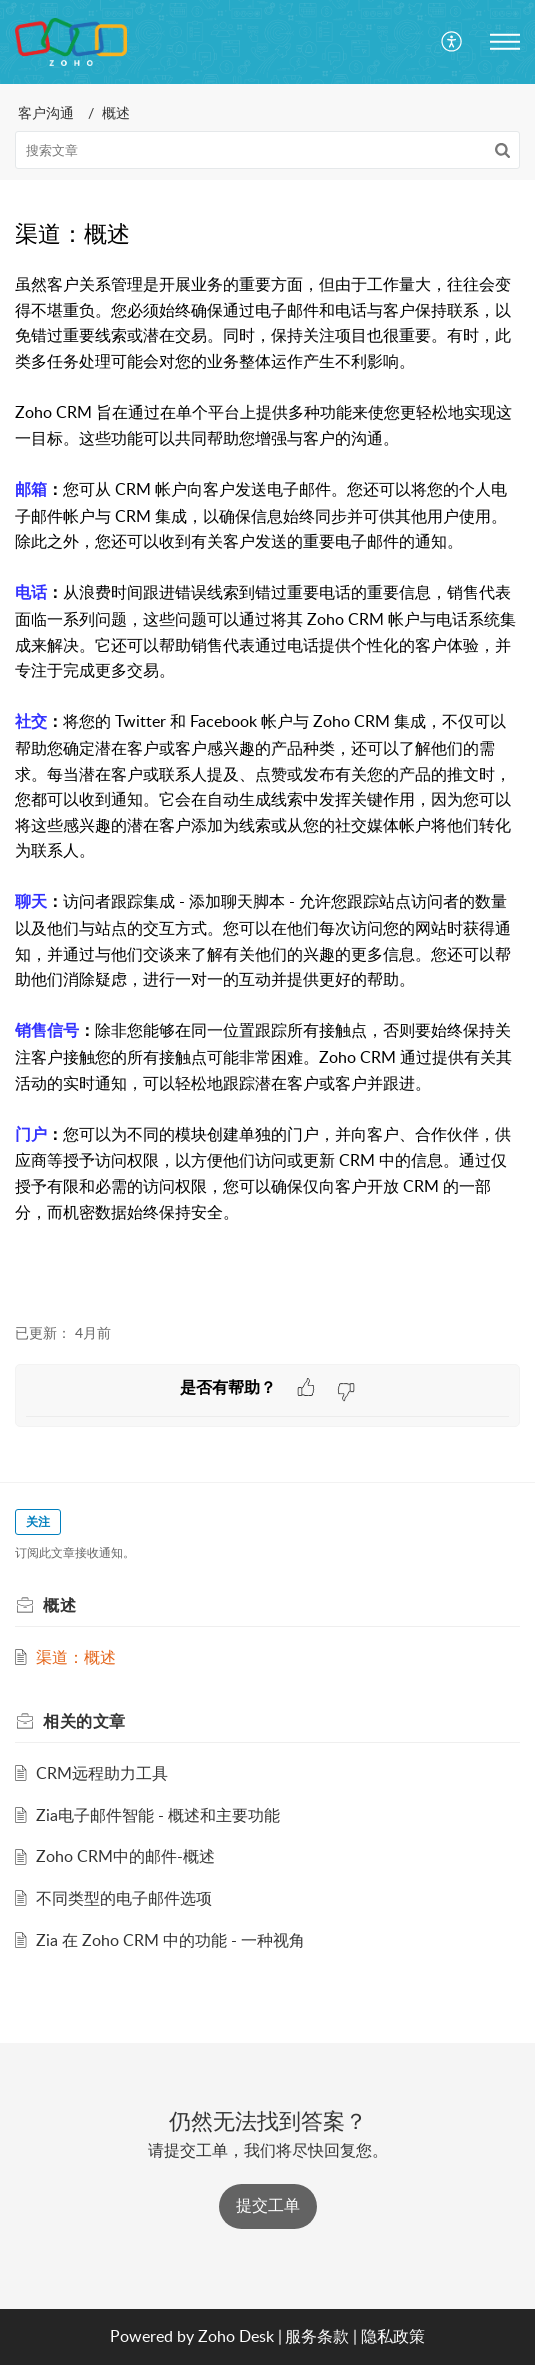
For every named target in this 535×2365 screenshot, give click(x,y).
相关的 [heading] (84, 1721)
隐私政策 (393, 2336)
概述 (116, 112)
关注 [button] (38, 1521)
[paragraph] (267, 787)
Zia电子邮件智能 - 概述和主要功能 (158, 1815)
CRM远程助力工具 (102, 1773)
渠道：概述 (76, 1657)
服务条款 (317, 2336)
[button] (452, 42)
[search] (267, 150)
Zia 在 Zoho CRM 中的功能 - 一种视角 (170, 1940)
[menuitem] (452, 42)
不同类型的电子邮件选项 (124, 1898)
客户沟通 (46, 112)
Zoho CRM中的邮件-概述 (125, 1856)
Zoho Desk (236, 2336)
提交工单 (268, 2205)
